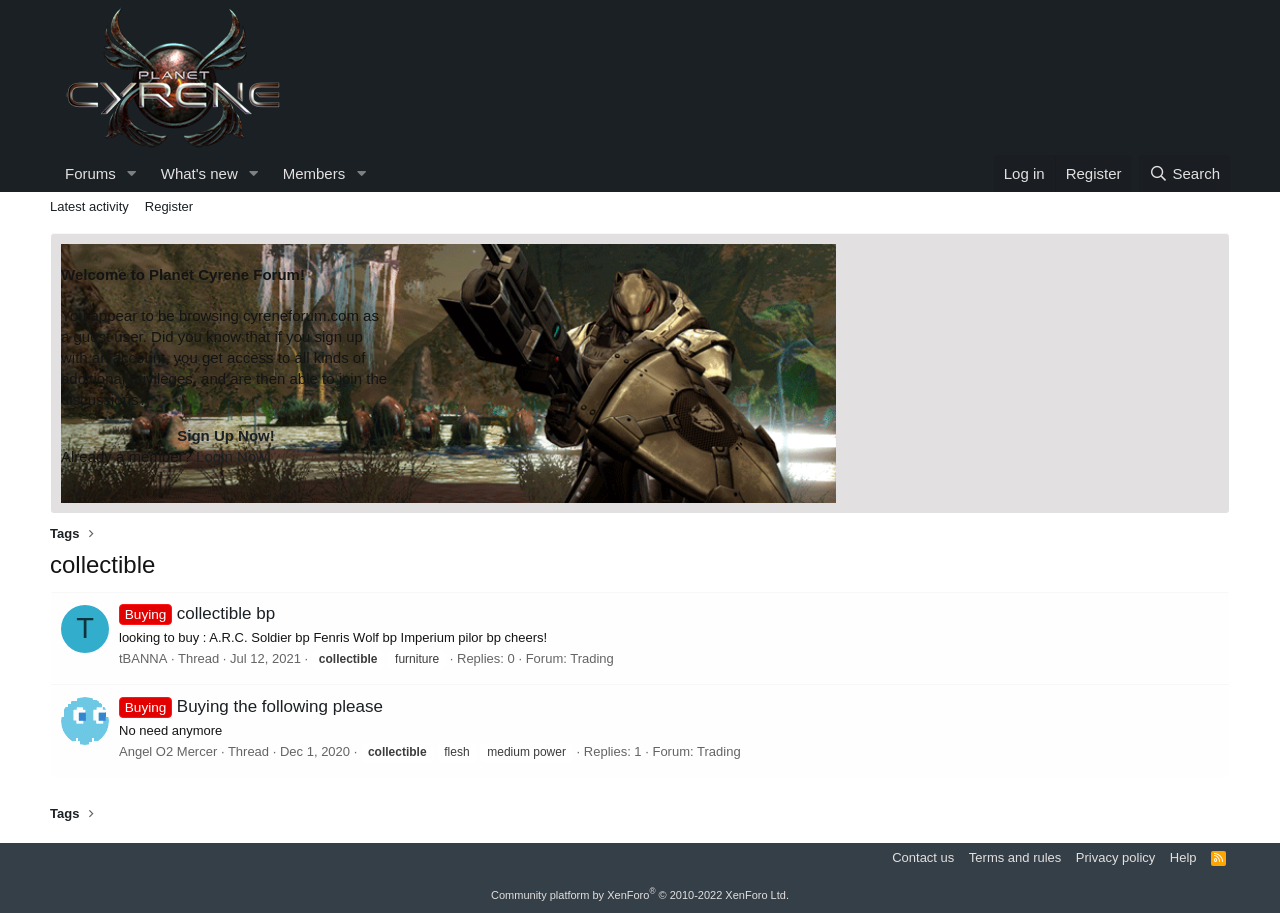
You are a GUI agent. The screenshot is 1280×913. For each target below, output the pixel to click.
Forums (90, 173)
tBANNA (143, 658)
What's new (199, 173)
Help (1183, 857)
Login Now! (233, 456)
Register (169, 206)
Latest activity (89, 206)
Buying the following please (251, 706)
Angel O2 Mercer (168, 751)
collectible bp (197, 613)
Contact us (923, 857)
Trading (592, 658)
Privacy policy (1115, 857)
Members (314, 173)
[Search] (1184, 173)
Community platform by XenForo (640, 895)
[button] (132, 173)
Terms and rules (1015, 857)
